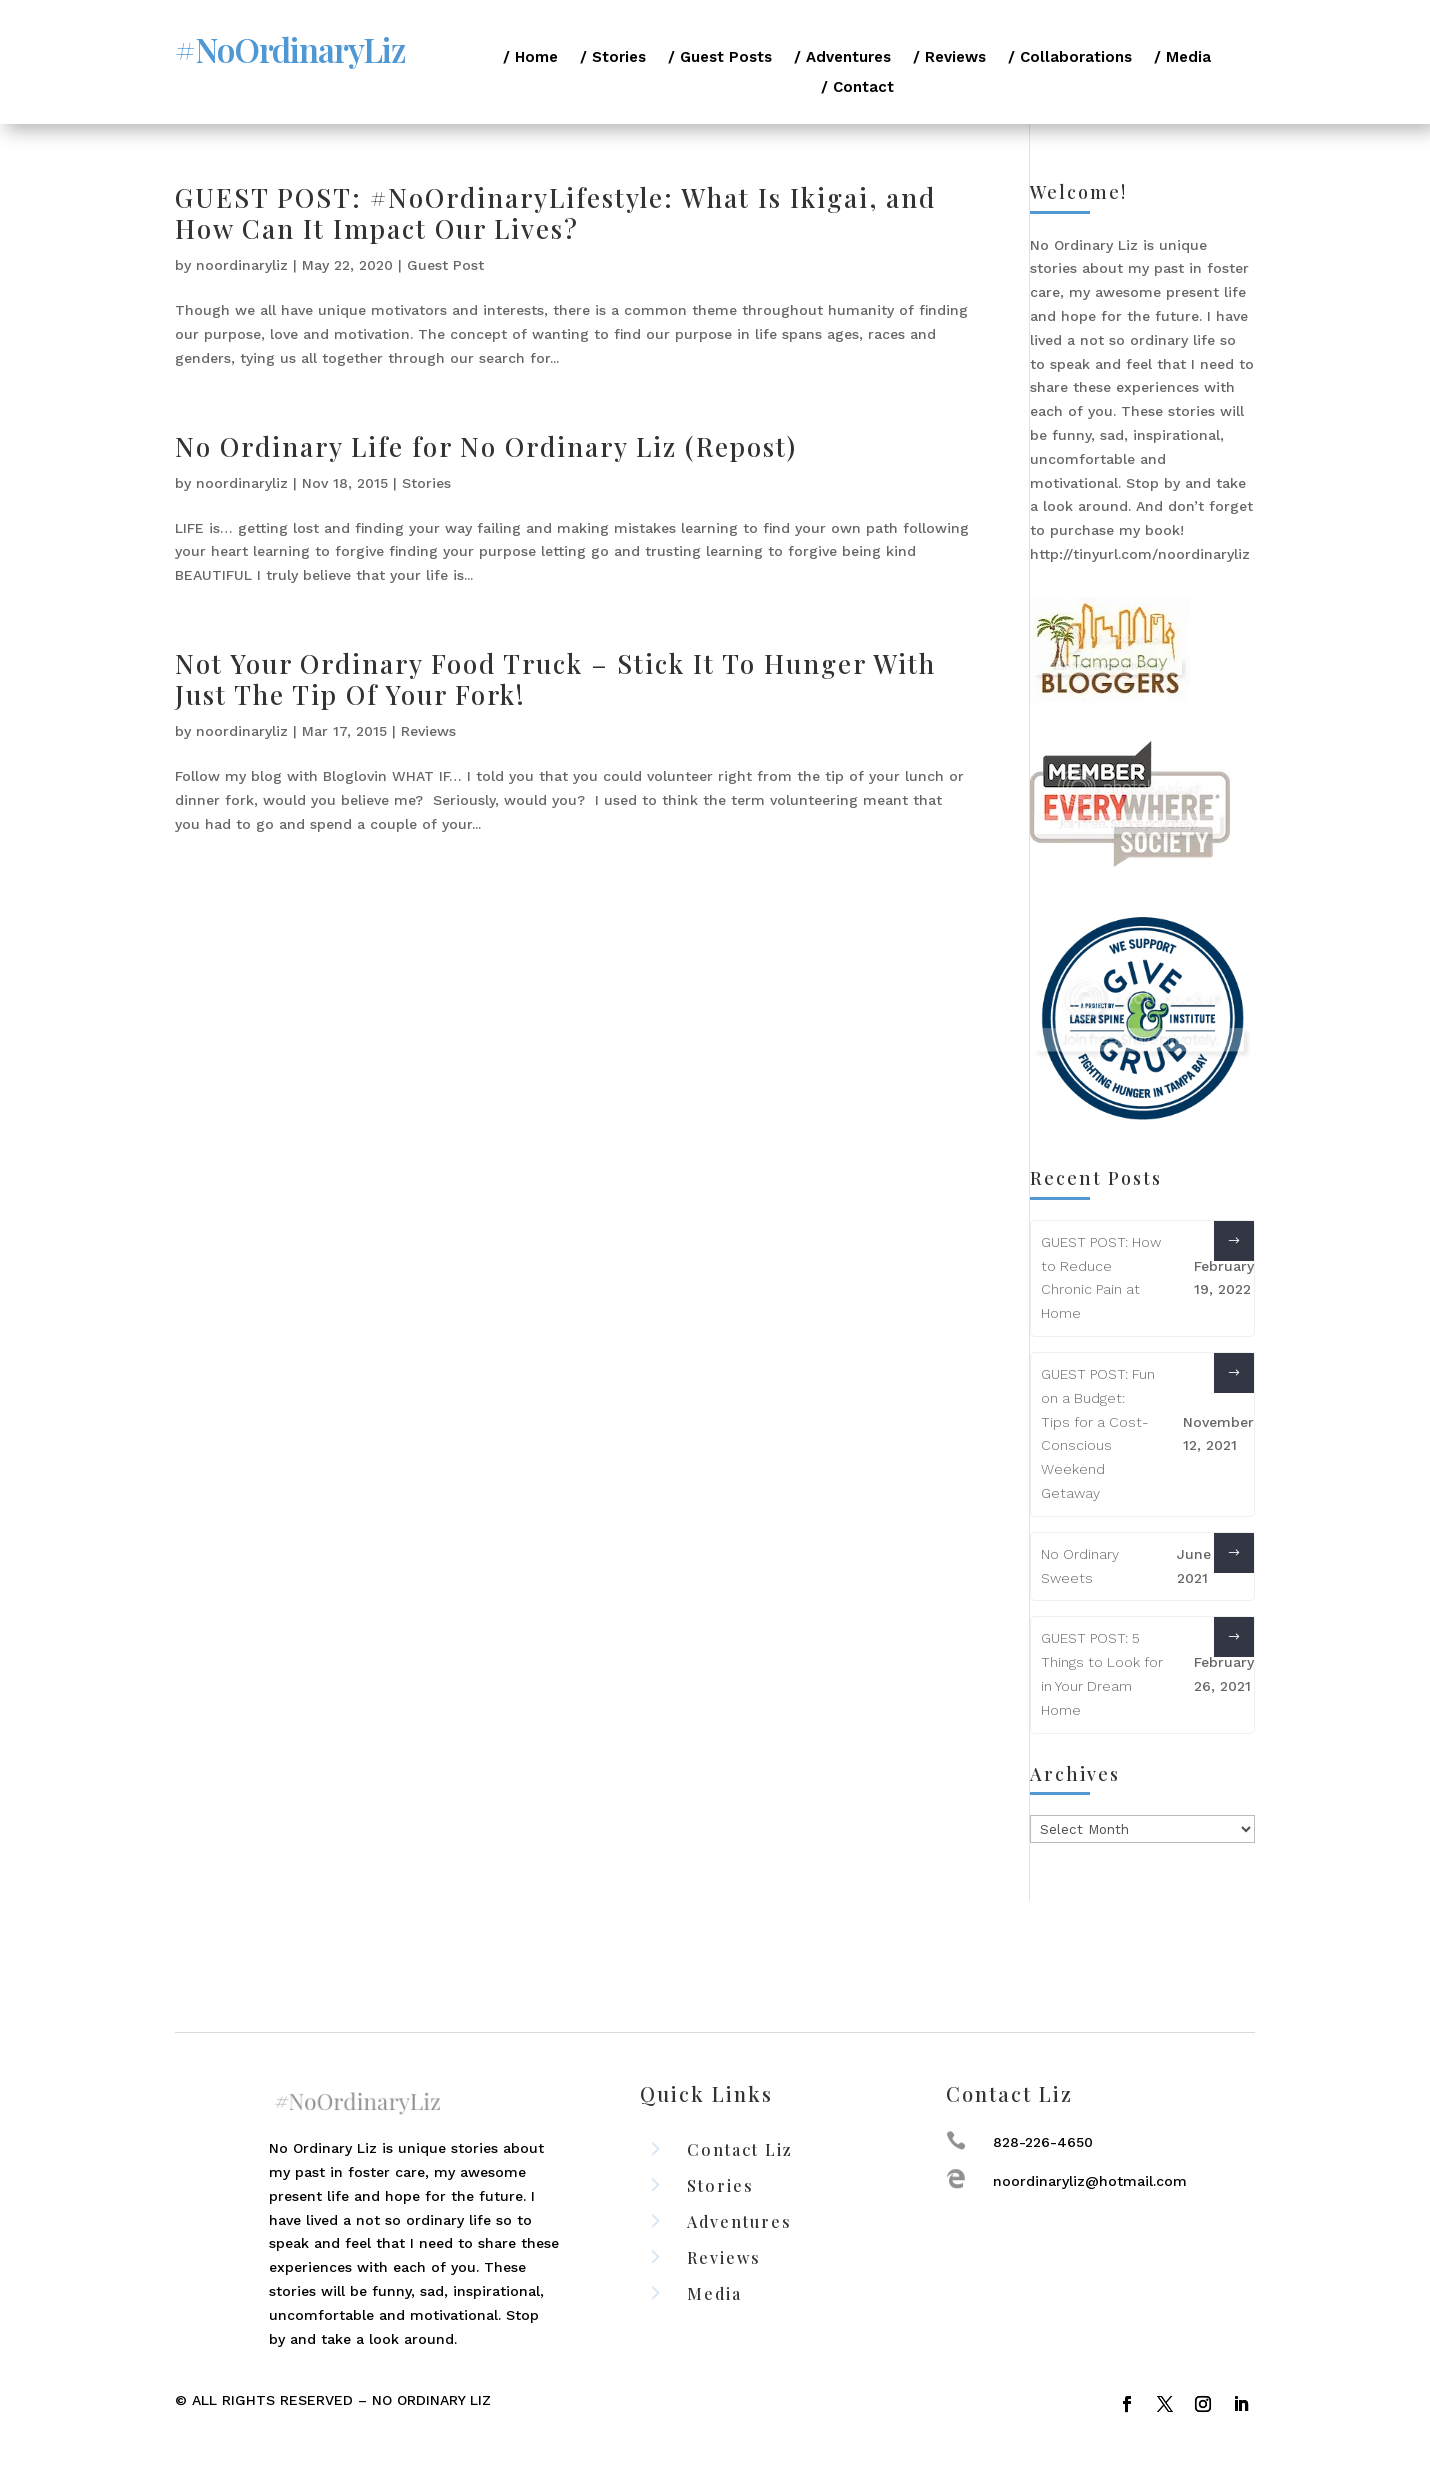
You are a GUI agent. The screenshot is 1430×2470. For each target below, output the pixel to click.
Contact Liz (740, 2149)
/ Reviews (949, 58)
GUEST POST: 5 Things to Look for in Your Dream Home (1102, 1673)
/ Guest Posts (720, 58)
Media (714, 2293)
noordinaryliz (242, 265)
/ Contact (857, 88)
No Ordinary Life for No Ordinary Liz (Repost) (486, 446)
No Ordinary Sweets (1080, 1566)
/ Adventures (842, 58)
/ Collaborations (1070, 58)
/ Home (530, 58)
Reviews (428, 731)
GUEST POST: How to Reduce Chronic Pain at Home (1101, 1277)
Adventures (739, 2221)
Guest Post (445, 265)
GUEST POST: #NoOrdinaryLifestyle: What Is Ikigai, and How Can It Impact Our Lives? (555, 213)
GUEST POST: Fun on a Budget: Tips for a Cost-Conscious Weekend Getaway (1098, 1433)
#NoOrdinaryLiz (290, 49)
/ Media (1182, 58)
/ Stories (613, 58)
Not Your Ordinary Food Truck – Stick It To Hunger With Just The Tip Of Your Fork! (555, 679)
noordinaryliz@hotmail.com (1090, 2181)
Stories (426, 483)
